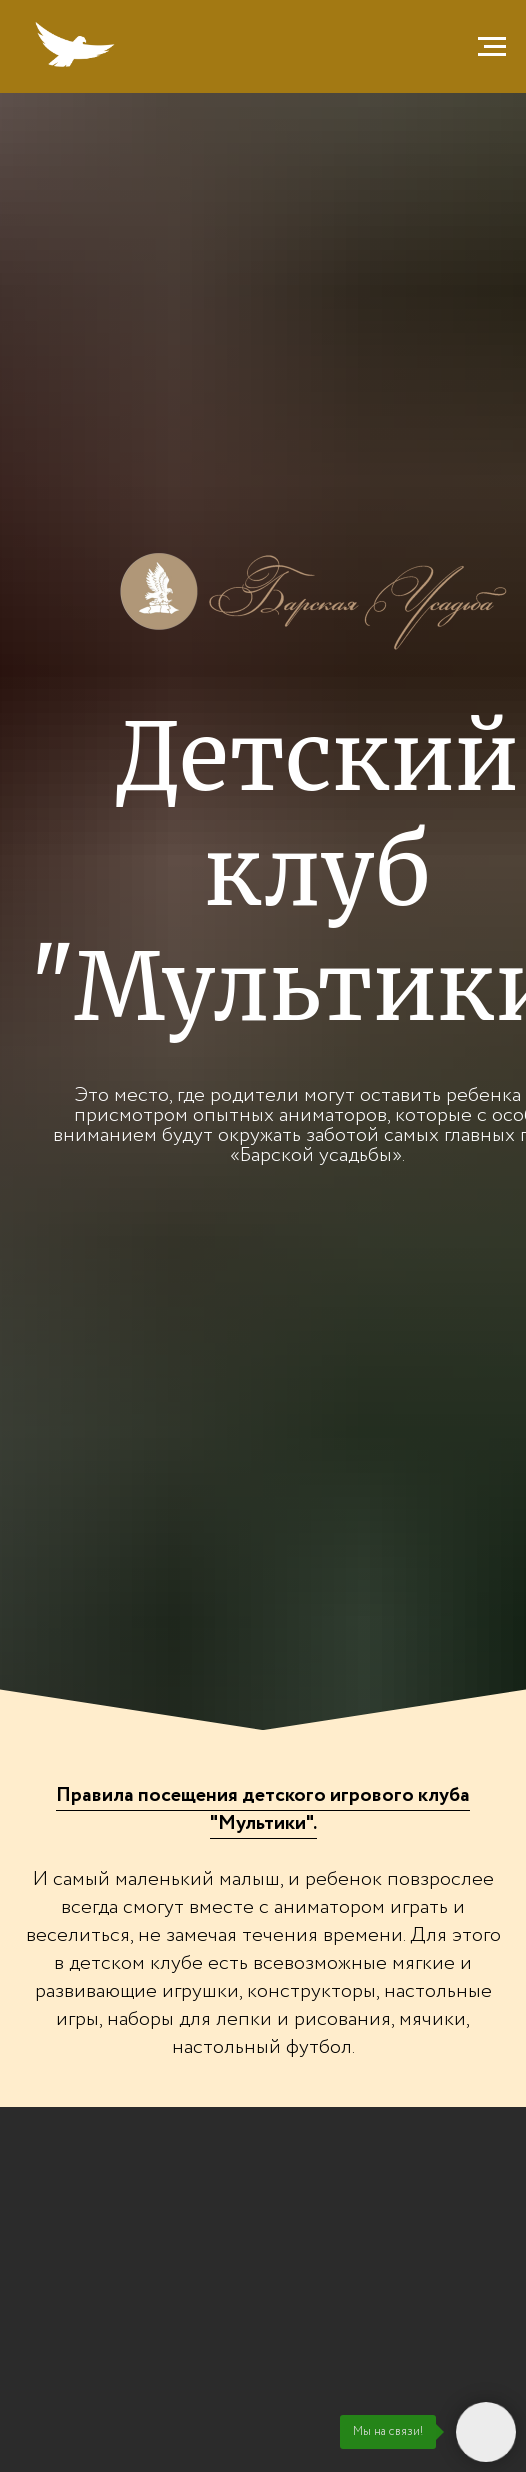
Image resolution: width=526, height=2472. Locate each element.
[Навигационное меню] (492, 47)
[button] (263, 1810)
